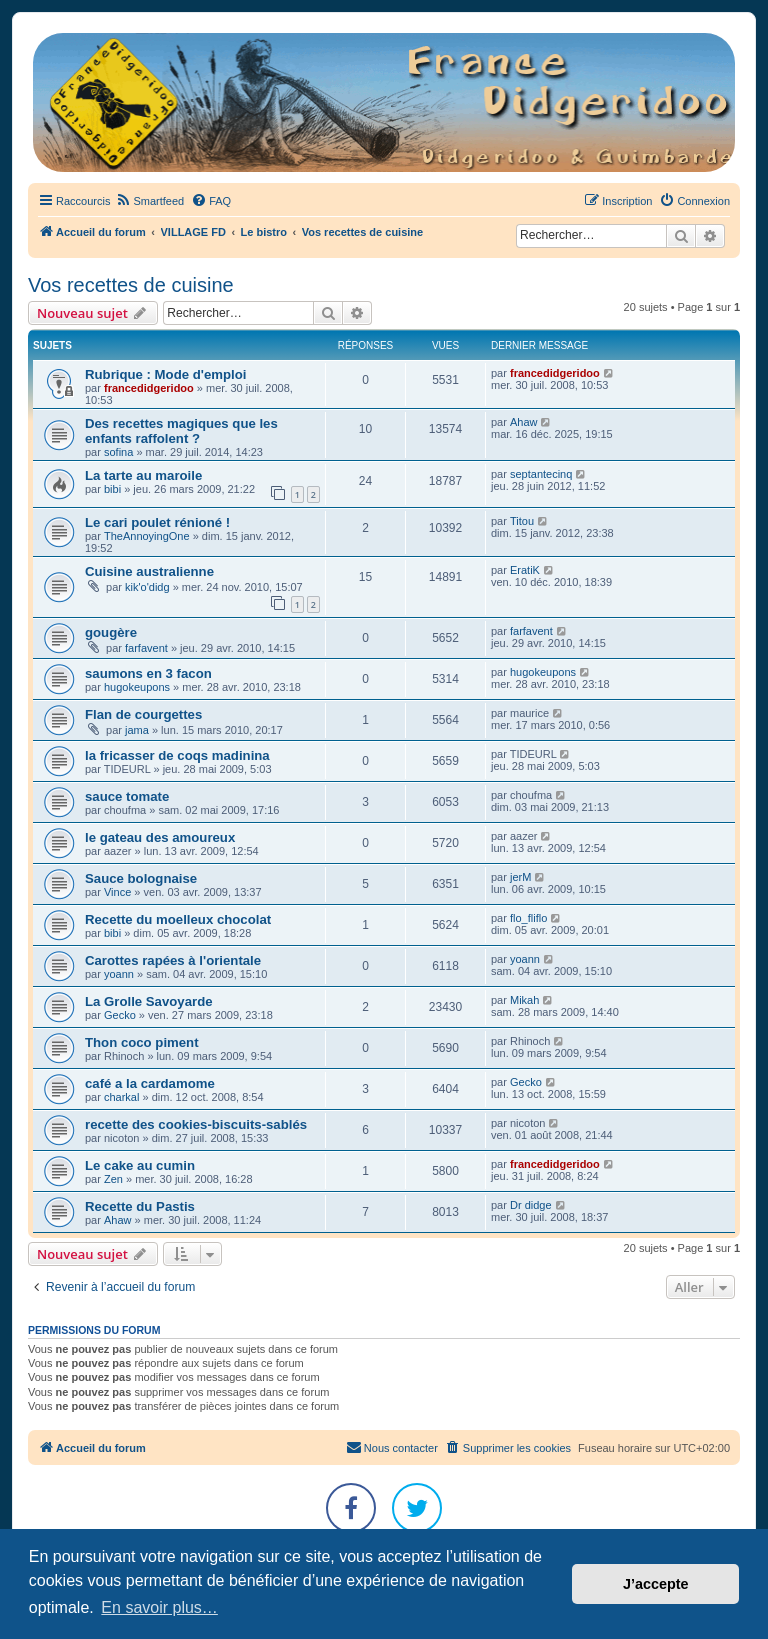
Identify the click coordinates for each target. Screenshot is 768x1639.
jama (137, 730)
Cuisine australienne (149, 571)
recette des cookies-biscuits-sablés (196, 1124)
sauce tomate (127, 796)
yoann (119, 974)
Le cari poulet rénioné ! (157, 522)
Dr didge (531, 1205)
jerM (520, 877)
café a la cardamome (150, 1083)
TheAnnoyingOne (147, 536)
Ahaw (524, 422)
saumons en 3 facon (148, 673)
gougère (111, 632)
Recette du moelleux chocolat (178, 919)
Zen (113, 1179)
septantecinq (541, 474)
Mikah (524, 1000)
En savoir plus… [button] (159, 1607)
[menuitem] (149, 201)
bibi (112, 489)
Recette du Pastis (140, 1206)
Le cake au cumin (140, 1165)
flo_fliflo (528, 918)
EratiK (525, 570)
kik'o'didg (147, 587)
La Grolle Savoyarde (149, 1001)
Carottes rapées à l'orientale (173, 960)
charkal (121, 1097)
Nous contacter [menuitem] (392, 1447)
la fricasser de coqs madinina (177, 755)
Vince (117, 892)
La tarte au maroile (143, 475)
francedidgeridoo (149, 388)
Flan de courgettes (143, 714)
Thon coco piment (142, 1042)
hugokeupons (137, 687)
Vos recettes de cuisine (131, 285)
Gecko (120, 1015)
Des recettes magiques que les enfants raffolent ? (181, 431)
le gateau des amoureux (160, 837)
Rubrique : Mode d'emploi (165, 374)
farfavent (146, 648)
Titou (522, 521)
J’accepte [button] (656, 1584)
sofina (118, 452)
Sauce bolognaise (141, 878)
